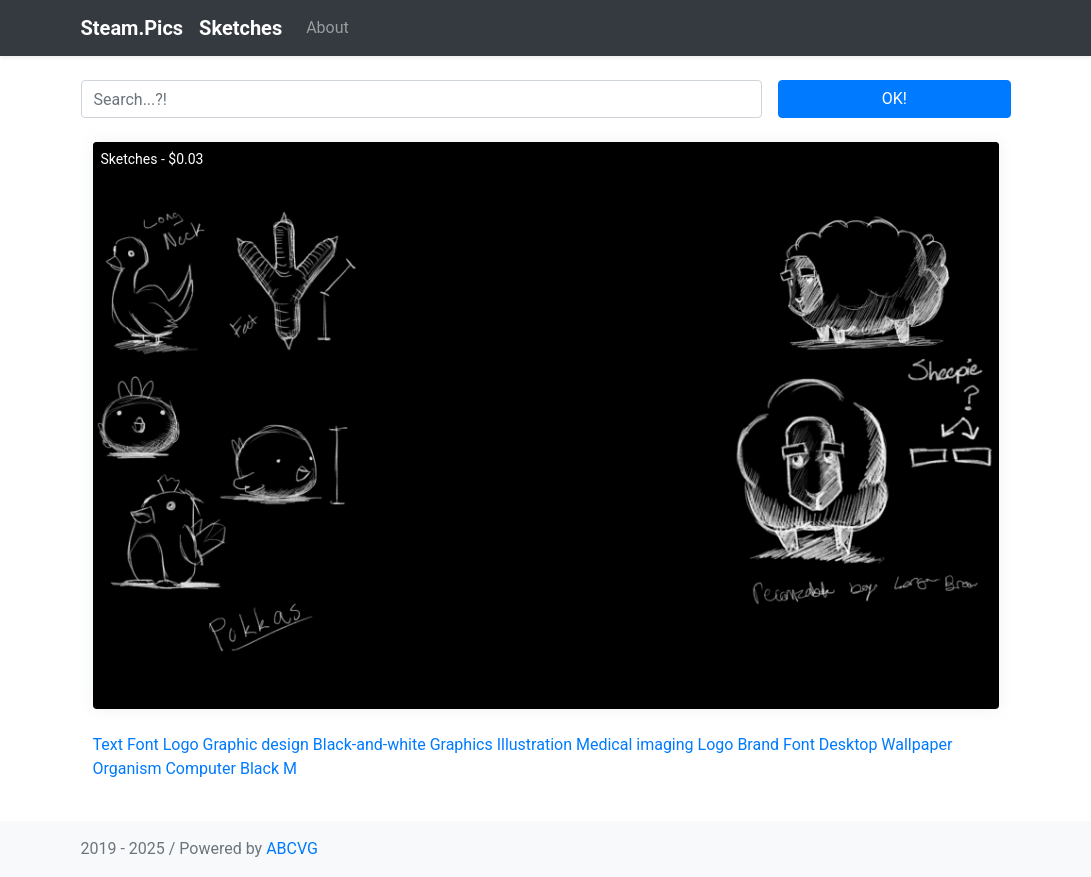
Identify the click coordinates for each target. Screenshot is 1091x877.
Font (143, 744)
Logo (181, 744)
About (327, 27)
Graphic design (256, 744)
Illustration (534, 744)
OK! (894, 98)
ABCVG (292, 848)
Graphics (461, 744)
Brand (758, 744)
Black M (268, 768)
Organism (127, 768)
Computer (200, 768)
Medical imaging (635, 744)
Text (108, 744)
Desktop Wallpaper (886, 744)
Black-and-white (369, 744)
